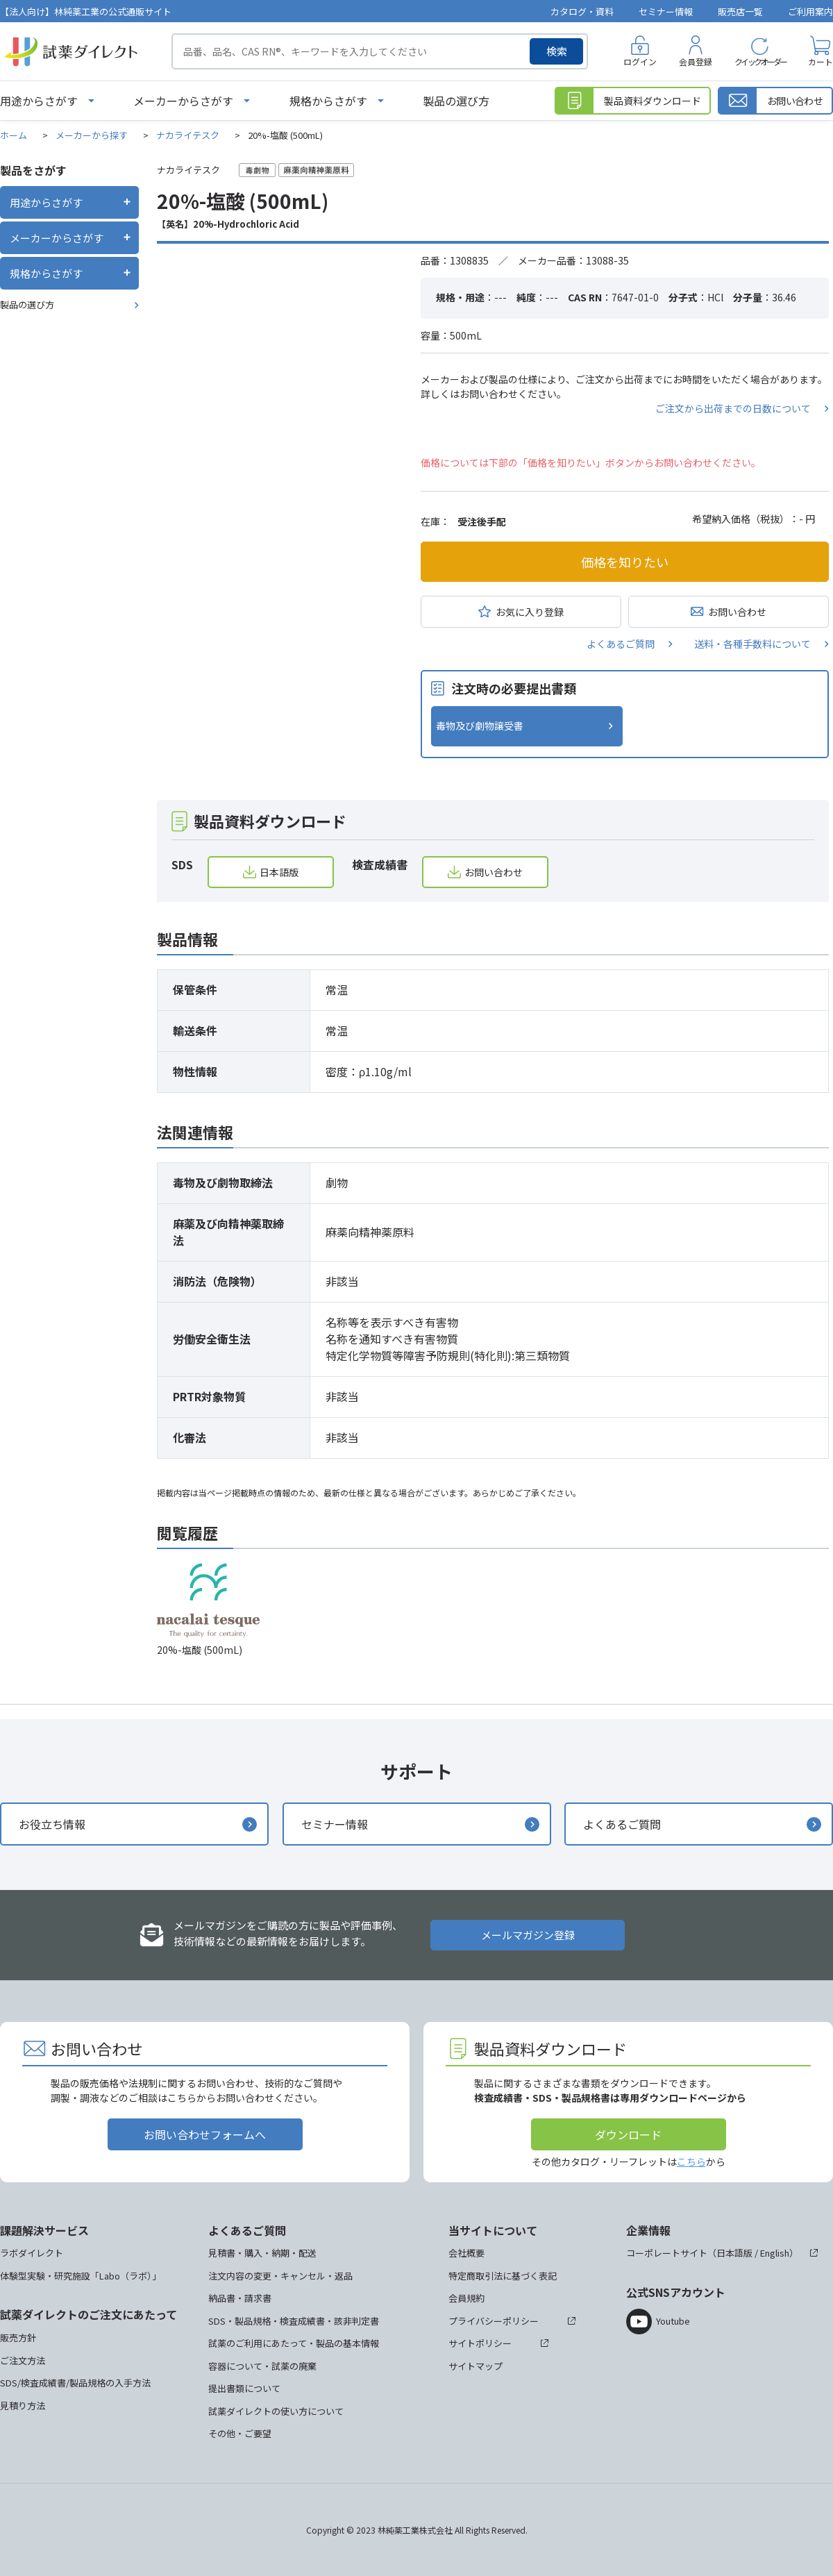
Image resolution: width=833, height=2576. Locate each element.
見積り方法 (22, 2405)
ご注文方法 (22, 2360)
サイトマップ (475, 2366)
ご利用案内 (810, 11)
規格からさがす (328, 100)
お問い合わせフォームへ (205, 2134)
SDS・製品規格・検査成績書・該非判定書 (293, 2320)
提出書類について (244, 2388)
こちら (691, 2161)
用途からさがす (39, 100)
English (774, 2252)
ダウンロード (628, 2134)
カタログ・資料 (582, 11)
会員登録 (695, 61)
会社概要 (466, 2252)
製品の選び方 (456, 100)
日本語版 (279, 872)
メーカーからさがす (183, 100)
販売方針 (18, 2337)
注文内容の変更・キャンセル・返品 (280, 2275)
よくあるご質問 (621, 644)
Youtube (673, 2320)
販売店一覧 (740, 11)
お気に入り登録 (530, 612)
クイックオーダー (760, 61)
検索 (556, 51)
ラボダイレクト (31, 2252)
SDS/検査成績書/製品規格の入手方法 (75, 2382)
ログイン (640, 61)
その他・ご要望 (239, 2433)
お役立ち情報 (52, 1824)
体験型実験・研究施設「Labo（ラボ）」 (80, 2275)
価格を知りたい (624, 562)
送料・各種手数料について (752, 644)
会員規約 (466, 2298)
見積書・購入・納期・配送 (262, 2252)
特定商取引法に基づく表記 (502, 2275)
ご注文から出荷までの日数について (733, 408)
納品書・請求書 (239, 2298)
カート (820, 61)
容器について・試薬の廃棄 (262, 2366)
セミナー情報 (666, 11)
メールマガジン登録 (528, 1934)
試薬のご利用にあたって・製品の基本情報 (293, 2343)
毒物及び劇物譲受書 (479, 726)
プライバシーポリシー (493, 2320)
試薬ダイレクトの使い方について (276, 2411)
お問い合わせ (737, 612)
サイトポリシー (480, 2343)
